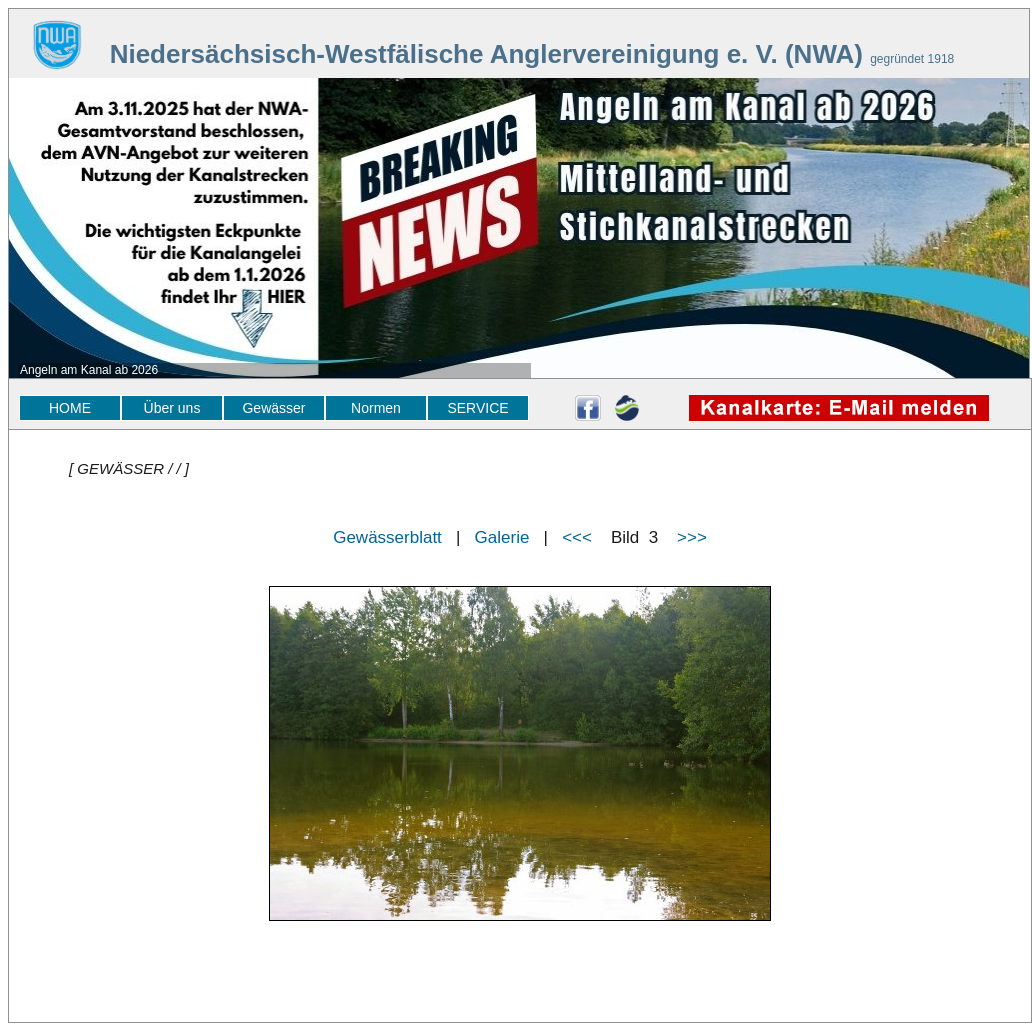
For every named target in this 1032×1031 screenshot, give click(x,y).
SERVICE (477, 408)
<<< (577, 537)
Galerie (502, 537)
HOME (70, 408)
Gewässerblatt (387, 537)
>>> (692, 537)
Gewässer (273, 408)
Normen (376, 408)
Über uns (172, 408)
